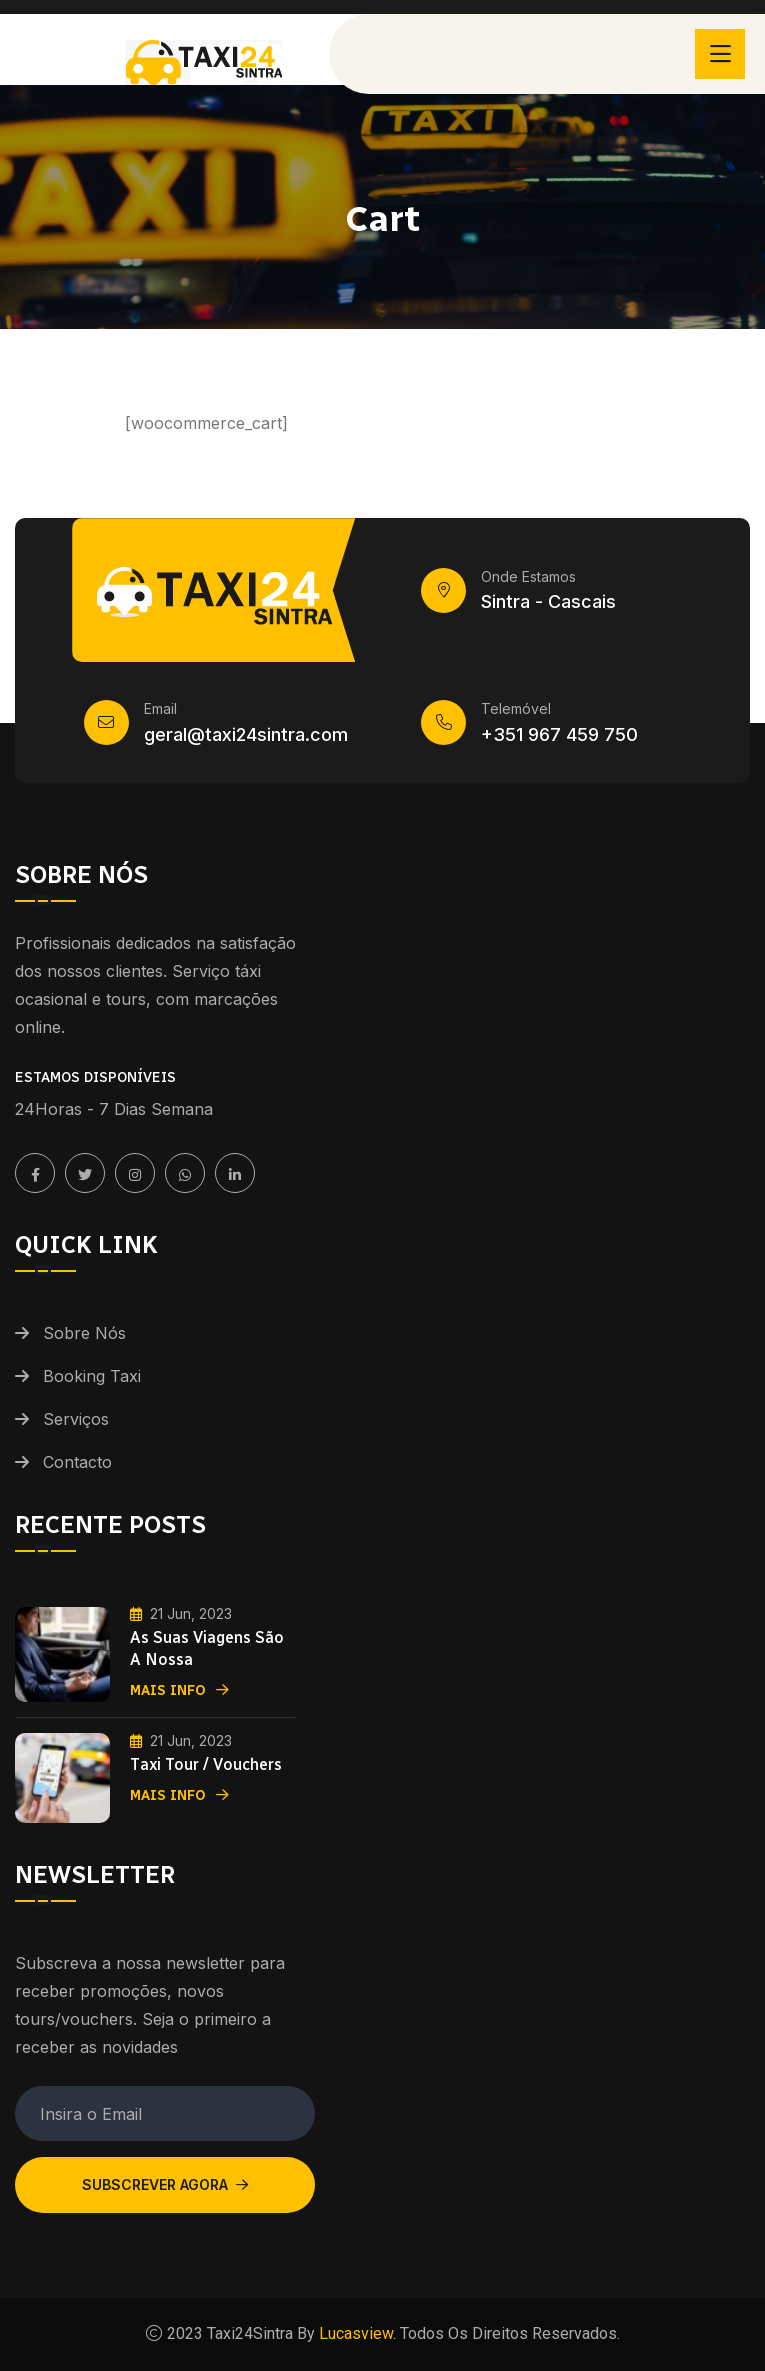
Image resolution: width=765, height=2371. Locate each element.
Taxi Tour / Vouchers (206, 1764)
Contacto (77, 1462)
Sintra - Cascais (548, 601)
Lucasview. (355, 2333)
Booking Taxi (92, 1376)
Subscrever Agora (165, 2184)
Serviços (76, 1419)
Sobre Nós (84, 1333)
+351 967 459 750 (559, 734)
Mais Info (179, 1690)
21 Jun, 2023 (181, 1613)
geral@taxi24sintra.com (246, 734)
